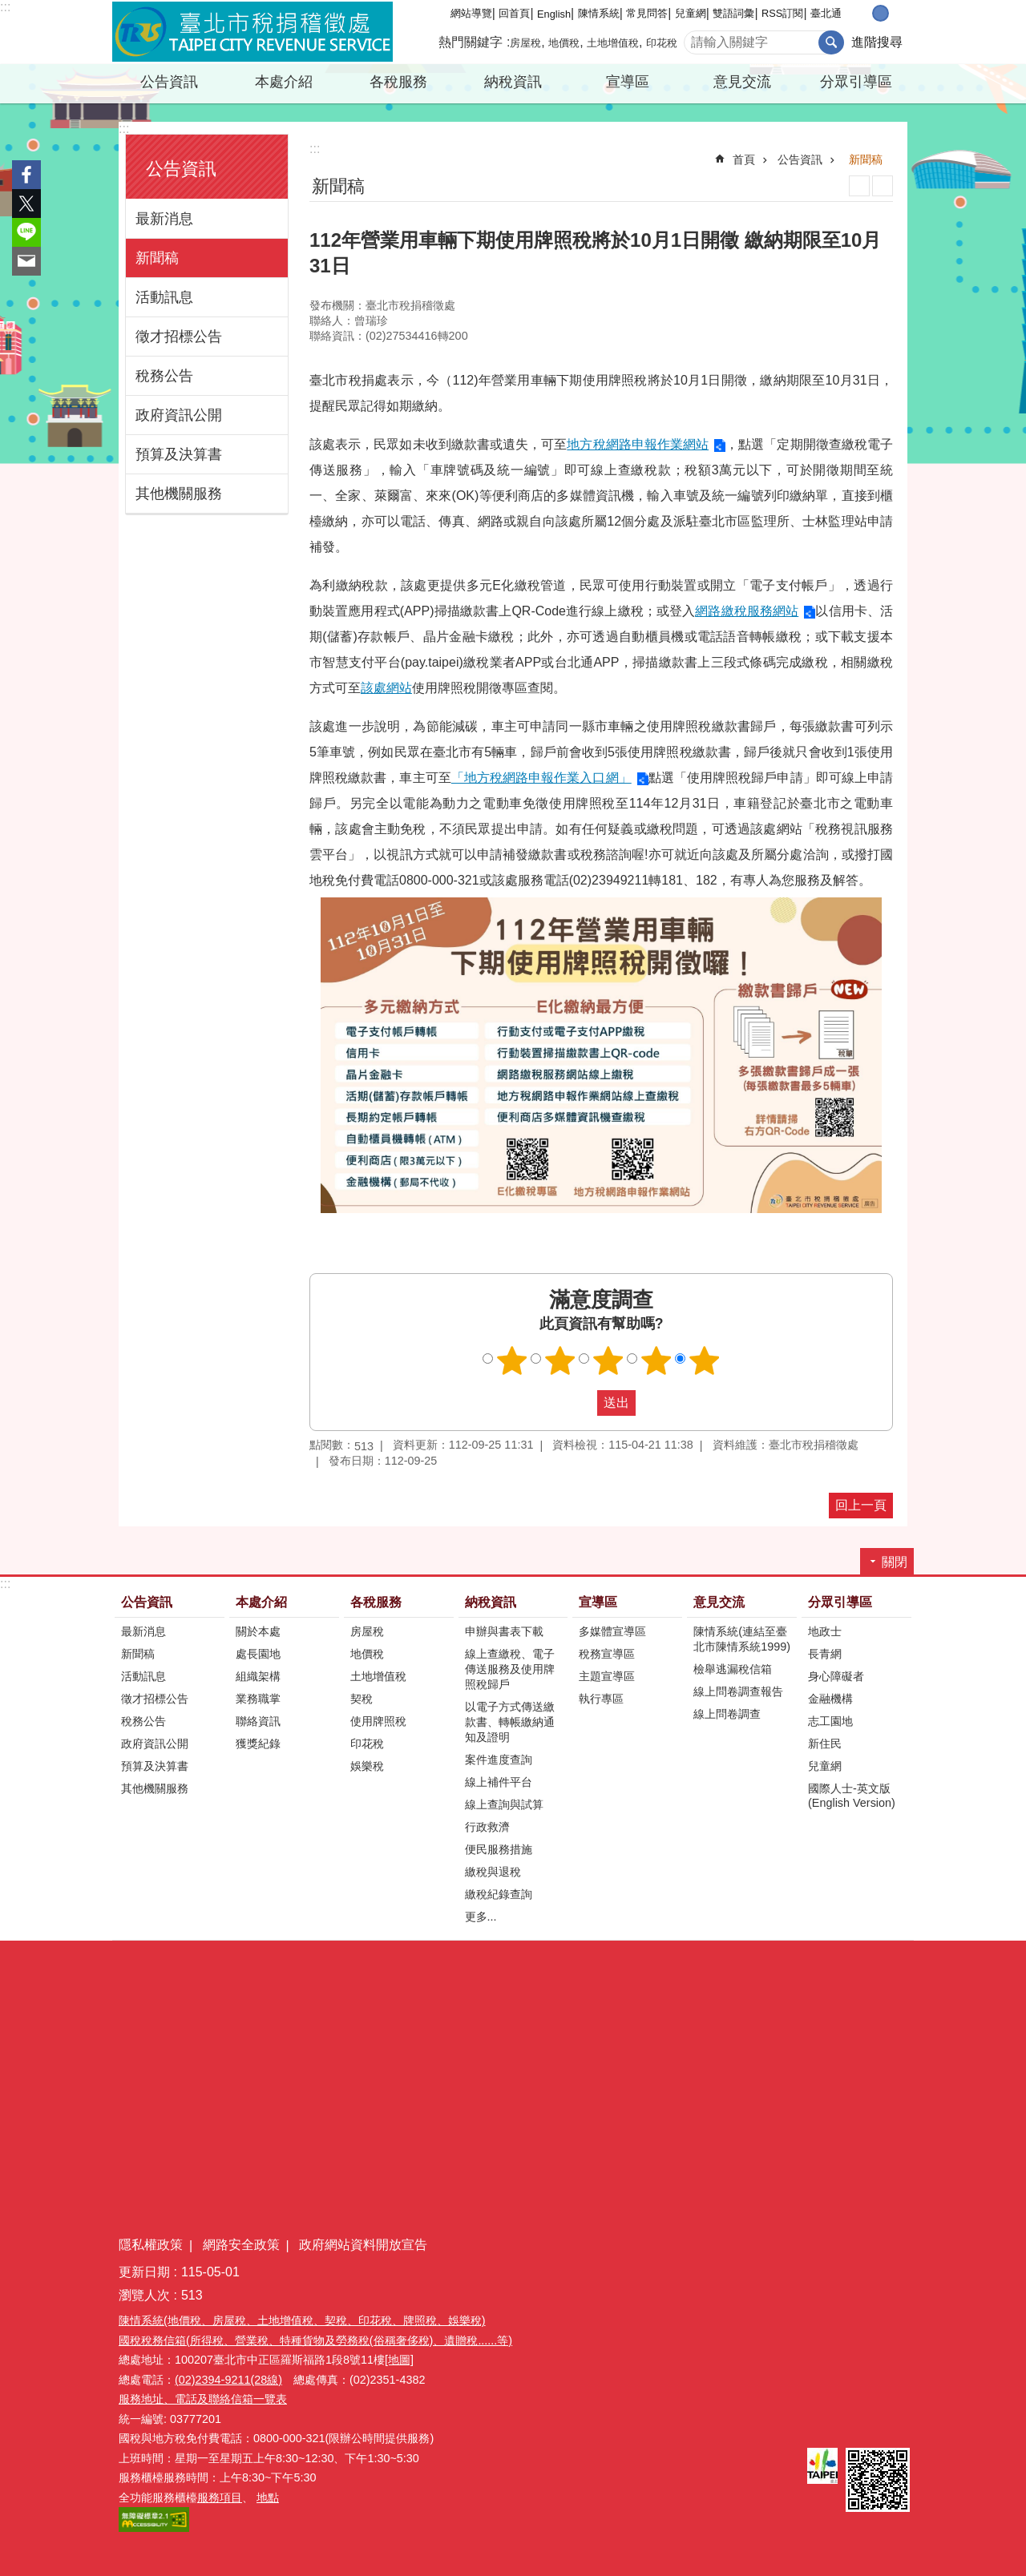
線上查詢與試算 (504, 1804)
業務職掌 (258, 1698)
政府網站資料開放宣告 (363, 2244)
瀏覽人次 (144, 2295)
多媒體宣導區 (612, 1631)
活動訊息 (164, 297)
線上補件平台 (498, 1782)
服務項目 (219, 2497)
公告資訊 (169, 82)
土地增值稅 (613, 43)
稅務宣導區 (607, 1653)
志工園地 (830, 1721)
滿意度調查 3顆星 (608, 1360)
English (554, 14)
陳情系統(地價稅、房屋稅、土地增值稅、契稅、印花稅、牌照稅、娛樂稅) (302, 2320)
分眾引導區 (856, 82)
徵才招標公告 (178, 337)
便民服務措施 (498, 1849)
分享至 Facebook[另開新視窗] (26, 174)
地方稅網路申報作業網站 (638, 444)
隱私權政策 (151, 2244)
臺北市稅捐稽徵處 (252, 32)
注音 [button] (882, 185)
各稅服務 (398, 82)
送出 (582, 1403)
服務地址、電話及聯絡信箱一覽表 (203, 2399)
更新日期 (144, 2272)
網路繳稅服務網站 (746, 611)
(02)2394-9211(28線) (228, 2379)
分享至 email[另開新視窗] (26, 261)
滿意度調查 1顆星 (512, 1360)
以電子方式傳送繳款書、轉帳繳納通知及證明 (510, 1722)
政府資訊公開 (178, 415)
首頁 (744, 159)
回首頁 (514, 13)
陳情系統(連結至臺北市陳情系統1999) (741, 1639)
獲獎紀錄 (258, 1743)
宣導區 (627, 82)
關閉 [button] (894, 1562)
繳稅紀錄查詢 (498, 1894)
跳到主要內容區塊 (8, 8)
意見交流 (742, 82)
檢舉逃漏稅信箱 (732, 1669)
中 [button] (880, 13)
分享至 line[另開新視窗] (26, 232)
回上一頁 (861, 1505)
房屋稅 (525, 43)
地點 (267, 2497)
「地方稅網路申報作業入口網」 (541, 777)
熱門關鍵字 (470, 42)
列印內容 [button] (859, 185)
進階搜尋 (877, 42)
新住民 (825, 1743)
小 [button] (863, 13)
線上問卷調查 (727, 1713)
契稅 (361, 1698)
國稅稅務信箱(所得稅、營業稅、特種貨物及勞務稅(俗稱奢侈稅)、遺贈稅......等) (315, 2340)
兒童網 (690, 13)
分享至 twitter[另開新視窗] (26, 203)
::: (5, 7)
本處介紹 (284, 82)
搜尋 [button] (831, 42)
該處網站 (386, 688)
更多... (481, 1916)
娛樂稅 (367, 1766)
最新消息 (164, 219)
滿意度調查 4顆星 (656, 1360)
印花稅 (661, 43)
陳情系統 (599, 13)
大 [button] (897, 13)
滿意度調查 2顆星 (560, 1360)
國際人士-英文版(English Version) (851, 1795)
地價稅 (564, 43)
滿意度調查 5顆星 (704, 1360)
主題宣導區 (607, 1676)
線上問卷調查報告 (738, 1691)
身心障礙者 (836, 1676)
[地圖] (399, 2359)
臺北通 (826, 13)
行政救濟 (487, 1826)
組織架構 (258, 1676)
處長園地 (258, 1653)
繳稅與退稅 (493, 1871)
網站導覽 (471, 13)
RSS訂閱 (782, 13)
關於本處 (258, 1631)
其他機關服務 (178, 494)
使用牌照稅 (378, 1721)
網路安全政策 (241, 2244)
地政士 (825, 1631)
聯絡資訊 (258, 1721)
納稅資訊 (513, 82)
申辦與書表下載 (504, 1631)
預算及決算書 (178, 454)
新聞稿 (157, 258)
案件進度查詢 (498, 1759)
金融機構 (830, 1698)
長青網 (825, 1653)
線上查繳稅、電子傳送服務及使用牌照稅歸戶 (510, 1669)
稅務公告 (164, 376)
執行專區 (601, 1698)
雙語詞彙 (733, 13)
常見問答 (647, 13)
